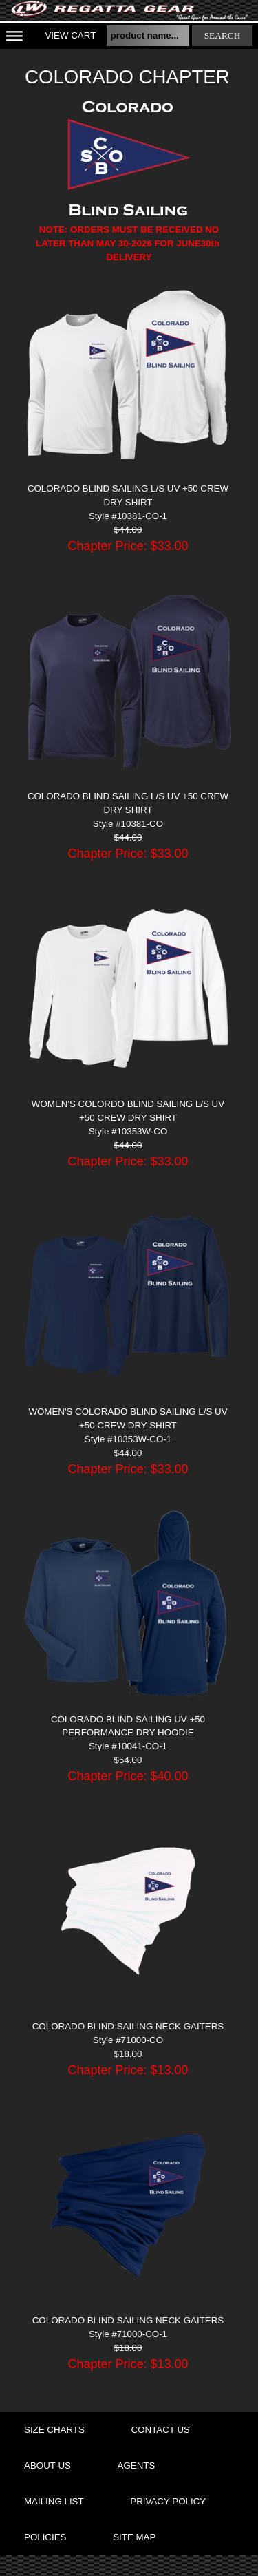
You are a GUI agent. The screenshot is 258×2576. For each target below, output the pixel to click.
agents (136, 2465)
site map (134, 2537)
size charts (54, 2430)
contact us (160, 2430)
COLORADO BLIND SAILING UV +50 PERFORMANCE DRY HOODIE (128, 1726)
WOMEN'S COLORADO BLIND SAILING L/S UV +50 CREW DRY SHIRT (127, 1418)
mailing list (54, 2501)
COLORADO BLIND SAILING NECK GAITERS (128, 2026)
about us (47, 2465)
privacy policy (168, 2501)
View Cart (70, 35)
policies (45, 2537)
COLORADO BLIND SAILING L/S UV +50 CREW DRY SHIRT (128, 495)
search (222, 35)
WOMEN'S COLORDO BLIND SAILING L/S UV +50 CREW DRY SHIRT (128, 1111)
